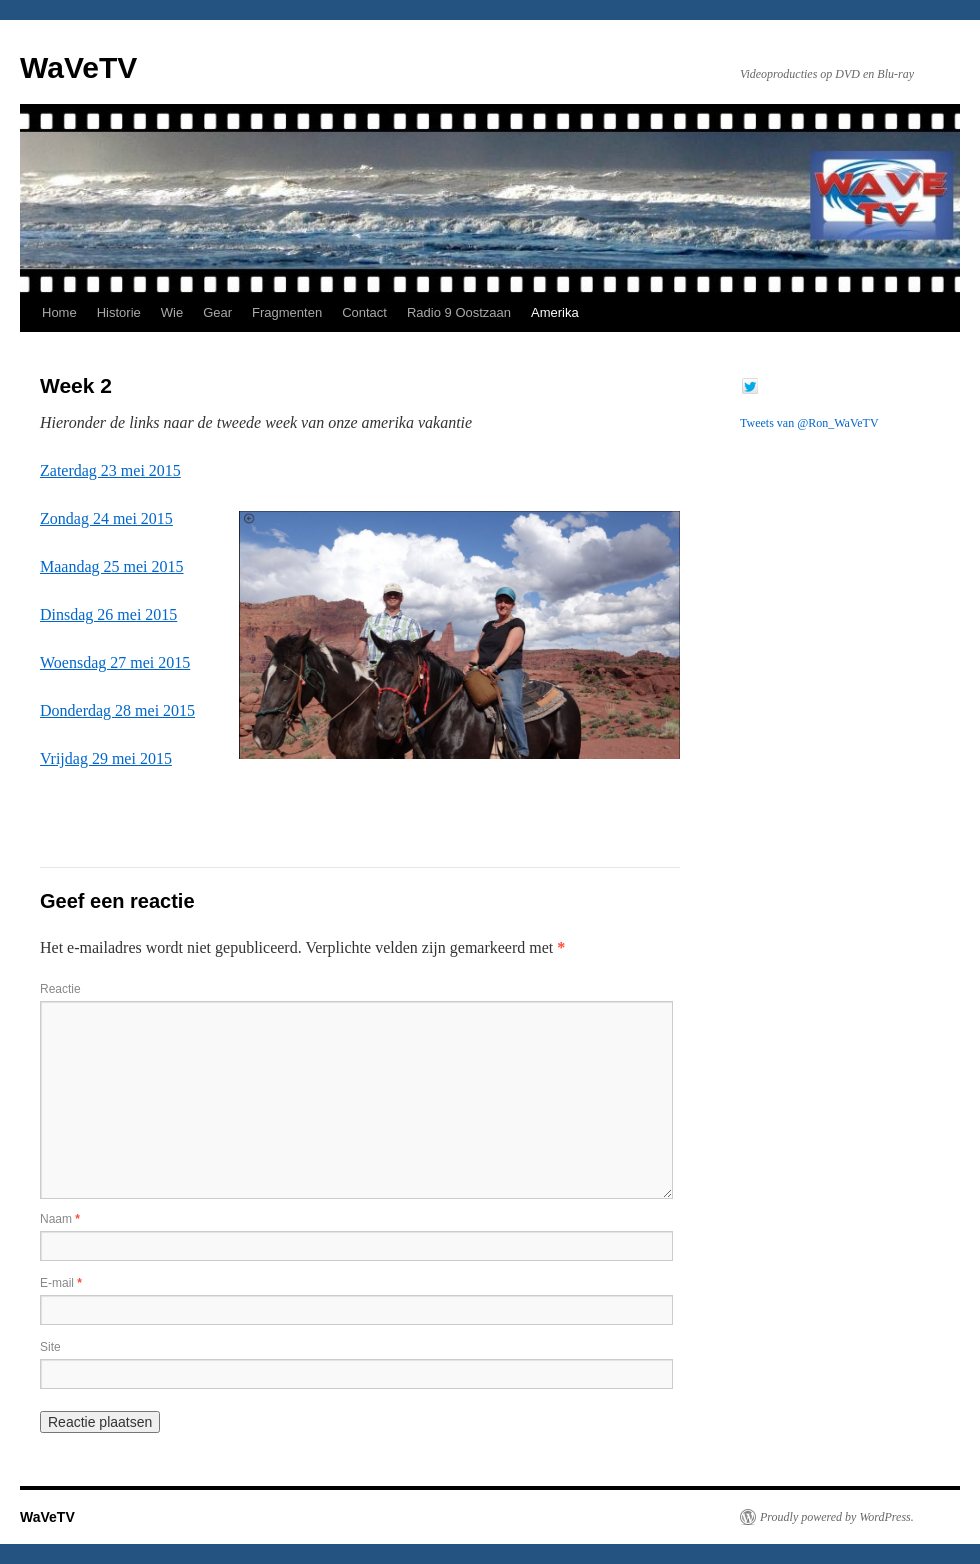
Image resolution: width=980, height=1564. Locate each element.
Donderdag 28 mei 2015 (117, 710)
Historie (119, 312)
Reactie (60, 989)
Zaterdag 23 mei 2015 (110, 470)
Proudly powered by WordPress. (837, 1517)
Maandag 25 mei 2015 (112, 566)
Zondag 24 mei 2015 (106, 518)
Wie (172, 312)
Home (59, 312)
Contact (364, 312)
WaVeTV (78, 67)
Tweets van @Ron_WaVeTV (809, 423)
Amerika (555, 312)
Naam (60, 1219)
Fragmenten (287, 312)
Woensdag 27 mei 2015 (115, 662)
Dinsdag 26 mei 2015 (108, 614)
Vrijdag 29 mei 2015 (106, 758)
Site (50, 1347)
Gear (217, 312)
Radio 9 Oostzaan (459, 312)
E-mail (61, 1283)
